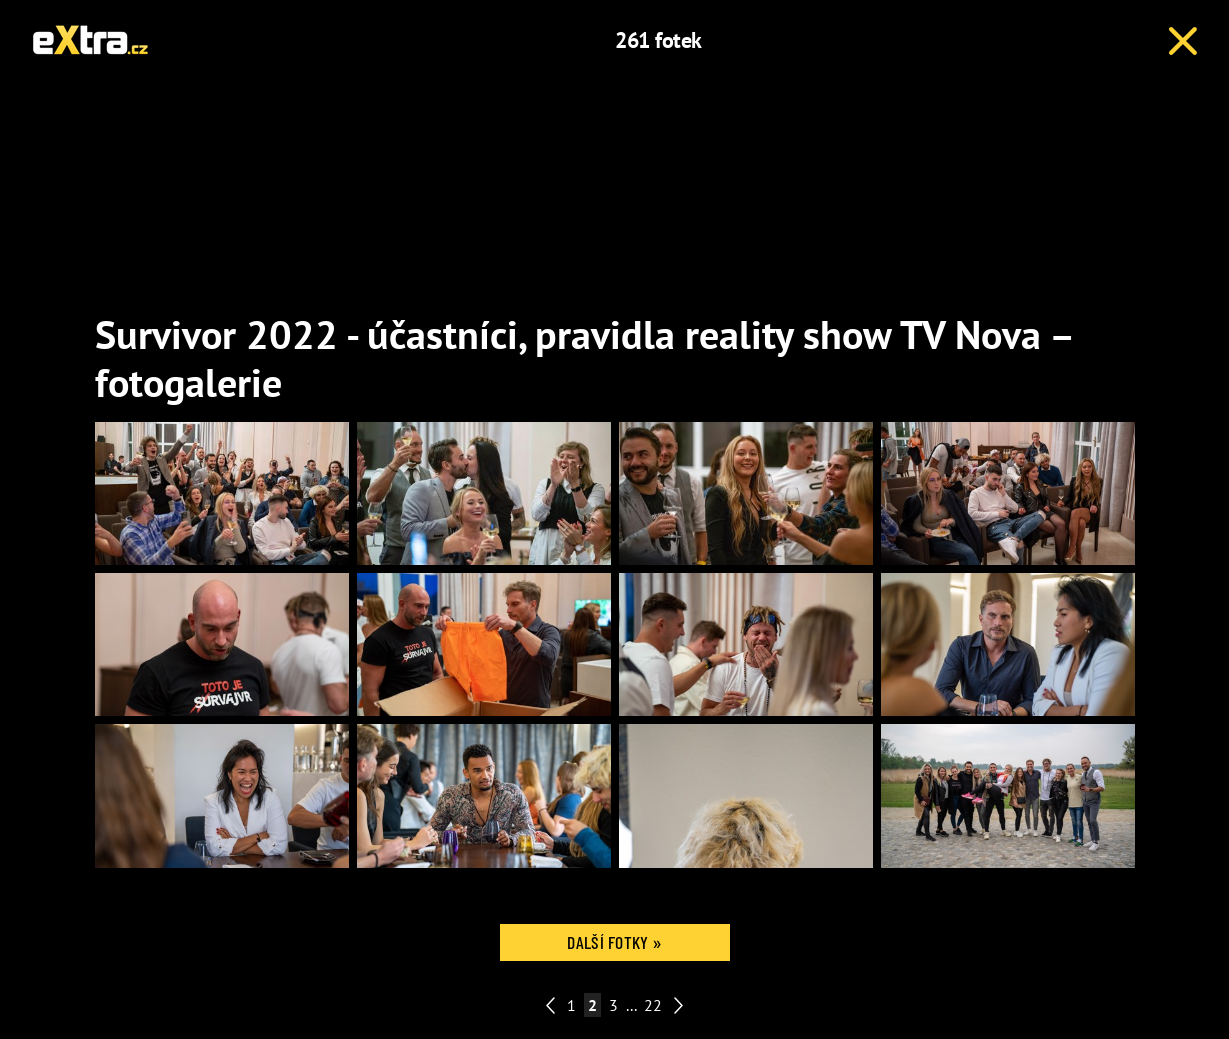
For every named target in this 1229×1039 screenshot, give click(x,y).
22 (653, 1005)
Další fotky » (614, 942)
